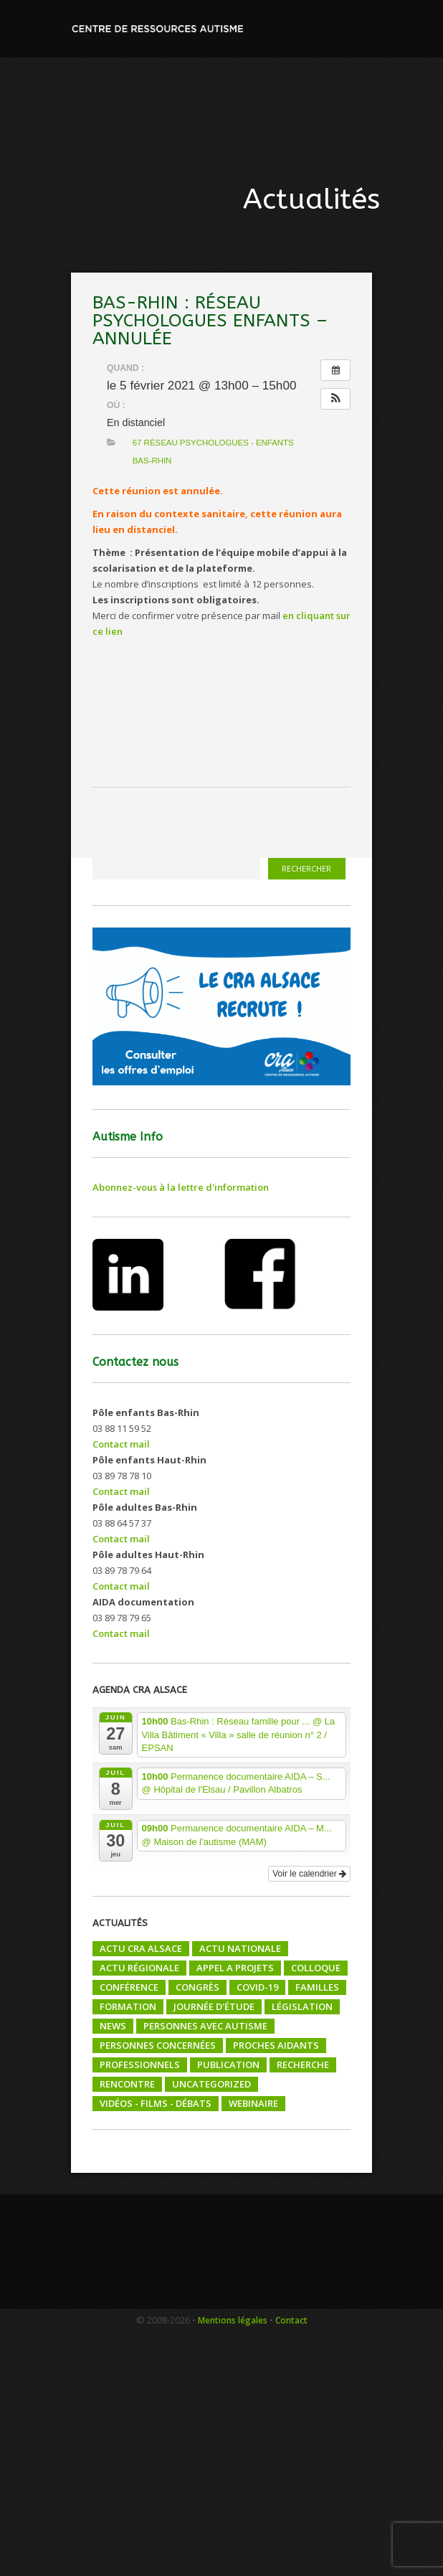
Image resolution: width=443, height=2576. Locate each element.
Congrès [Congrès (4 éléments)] (197, 1987)
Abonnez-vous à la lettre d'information (180, 1187)
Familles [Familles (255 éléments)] (317, 1987)
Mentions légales (232, 2320)
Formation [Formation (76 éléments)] (128, 2006)
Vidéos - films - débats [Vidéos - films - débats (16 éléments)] (155, 2103)
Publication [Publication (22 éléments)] (228, 2064)
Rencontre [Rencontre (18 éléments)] (127, 2083)
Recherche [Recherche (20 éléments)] (303, 2064)
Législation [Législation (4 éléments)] (302, 2006)
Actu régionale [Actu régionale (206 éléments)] (139, 1967)
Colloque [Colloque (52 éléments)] (315, 1967)
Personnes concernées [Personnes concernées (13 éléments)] (158, 2045)
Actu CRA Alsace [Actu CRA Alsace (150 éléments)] (141, 1948)
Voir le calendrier (309, 1874)
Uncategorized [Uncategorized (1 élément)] (211, 2083)
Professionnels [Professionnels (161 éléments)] (140, 2064)
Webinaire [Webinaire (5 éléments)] (253, 2103)
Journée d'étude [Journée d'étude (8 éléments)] (213, 2006)
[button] (335, 399)
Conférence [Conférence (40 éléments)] (129, 1987)
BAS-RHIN (152, 460)
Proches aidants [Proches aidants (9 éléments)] (276, 2045)
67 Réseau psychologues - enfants (213, 442)
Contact (291, 2320)
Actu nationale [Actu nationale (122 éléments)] (240, 1948)
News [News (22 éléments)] (113, 2025)
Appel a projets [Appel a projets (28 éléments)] (235, 1967)
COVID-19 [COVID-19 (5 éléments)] (257, 1987)
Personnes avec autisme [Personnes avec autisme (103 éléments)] (205, 2025)
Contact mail (121, 1444)
